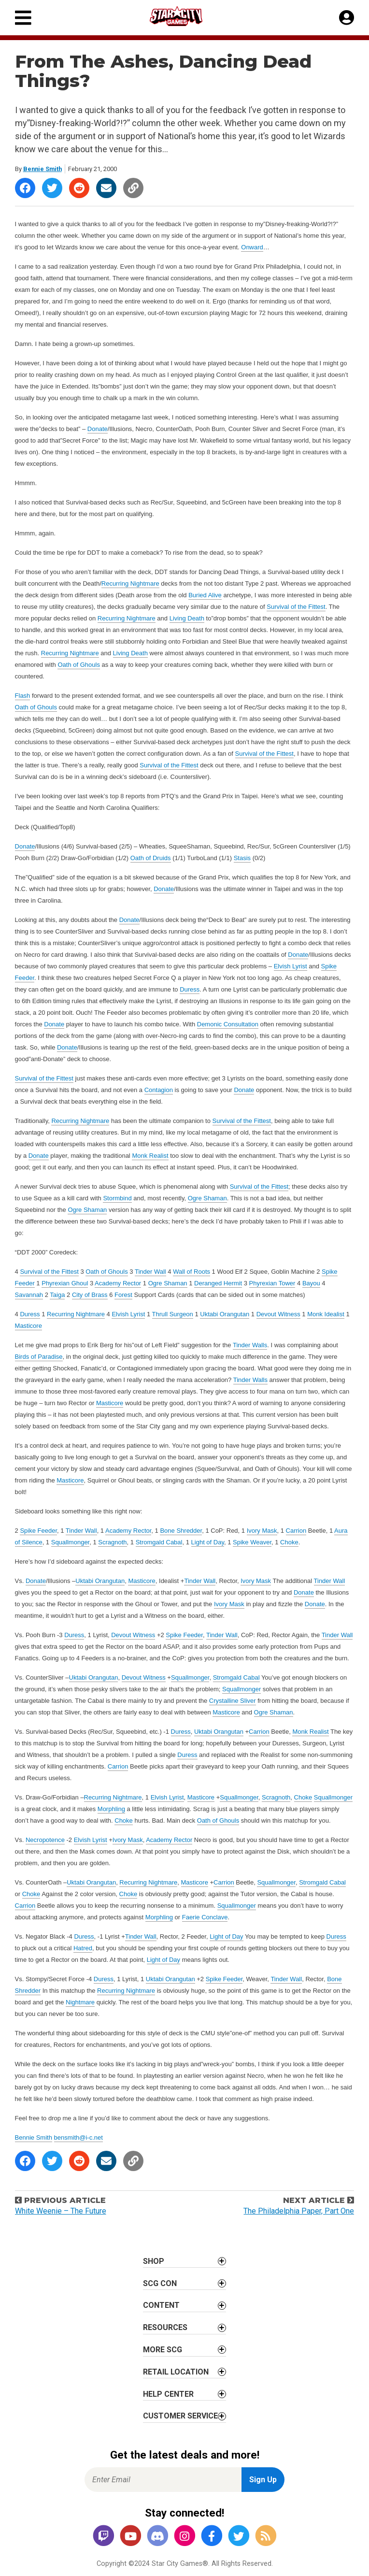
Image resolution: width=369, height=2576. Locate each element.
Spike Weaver (252, 1542)
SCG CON (160, 2283)
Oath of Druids (150, 858)
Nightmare (80, 2002)
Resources (165, 2327)
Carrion (296, 1530)
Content (161, 2305)
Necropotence (45, 1839)
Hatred (82, 1948)
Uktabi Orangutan (224, 1314)
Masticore (28, 1325)
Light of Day (207, 1542)
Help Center (168, 2394)
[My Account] (346, 18)
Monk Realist (150, 1155)
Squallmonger (70, 1542)
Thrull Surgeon (172, 1314)
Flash (22, 695)
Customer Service (180, 2415)
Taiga (57, 1294)
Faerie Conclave (205, 1917)
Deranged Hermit (218, 1283)
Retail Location (176, 2371)
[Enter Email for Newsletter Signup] (163, 2479)
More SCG (162, 2349)
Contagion (158, 1090)
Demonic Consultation (227, 1024)
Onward (252, 247)
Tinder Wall (150, 1271)
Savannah (29, 1294)
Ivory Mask (262, 1530)
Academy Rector (118, 1283)
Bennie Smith (42, 169)
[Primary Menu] (23, 17)
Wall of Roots (191, 1271)
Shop (153, 2261)
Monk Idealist (325, 1314)
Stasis (242, 858)
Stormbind (117, 1198)
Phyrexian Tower (272, 1283)
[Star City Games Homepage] (185, 16)
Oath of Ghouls (78, 664)
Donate (97, 428)
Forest (123, 1294)
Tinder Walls (250, 1345)
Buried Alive (205, 595)
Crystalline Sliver (232, 1700)
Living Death (187, 618)
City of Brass (90, 1294)
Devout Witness (278, 1314)
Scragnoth (112, 1542)
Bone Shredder (181, 1530)
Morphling (111, 1809)
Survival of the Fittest (296, 606)
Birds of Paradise (39, 1356)
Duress (189, 989)
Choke (289, 1542)
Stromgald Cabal (159, 1542)
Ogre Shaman (207, 1198)
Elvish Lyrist (290, 966)
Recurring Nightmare (130, 583)
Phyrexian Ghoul (65, 1283)
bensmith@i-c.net (78, 2137)
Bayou (311, 1283)
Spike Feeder (38, 1530)
